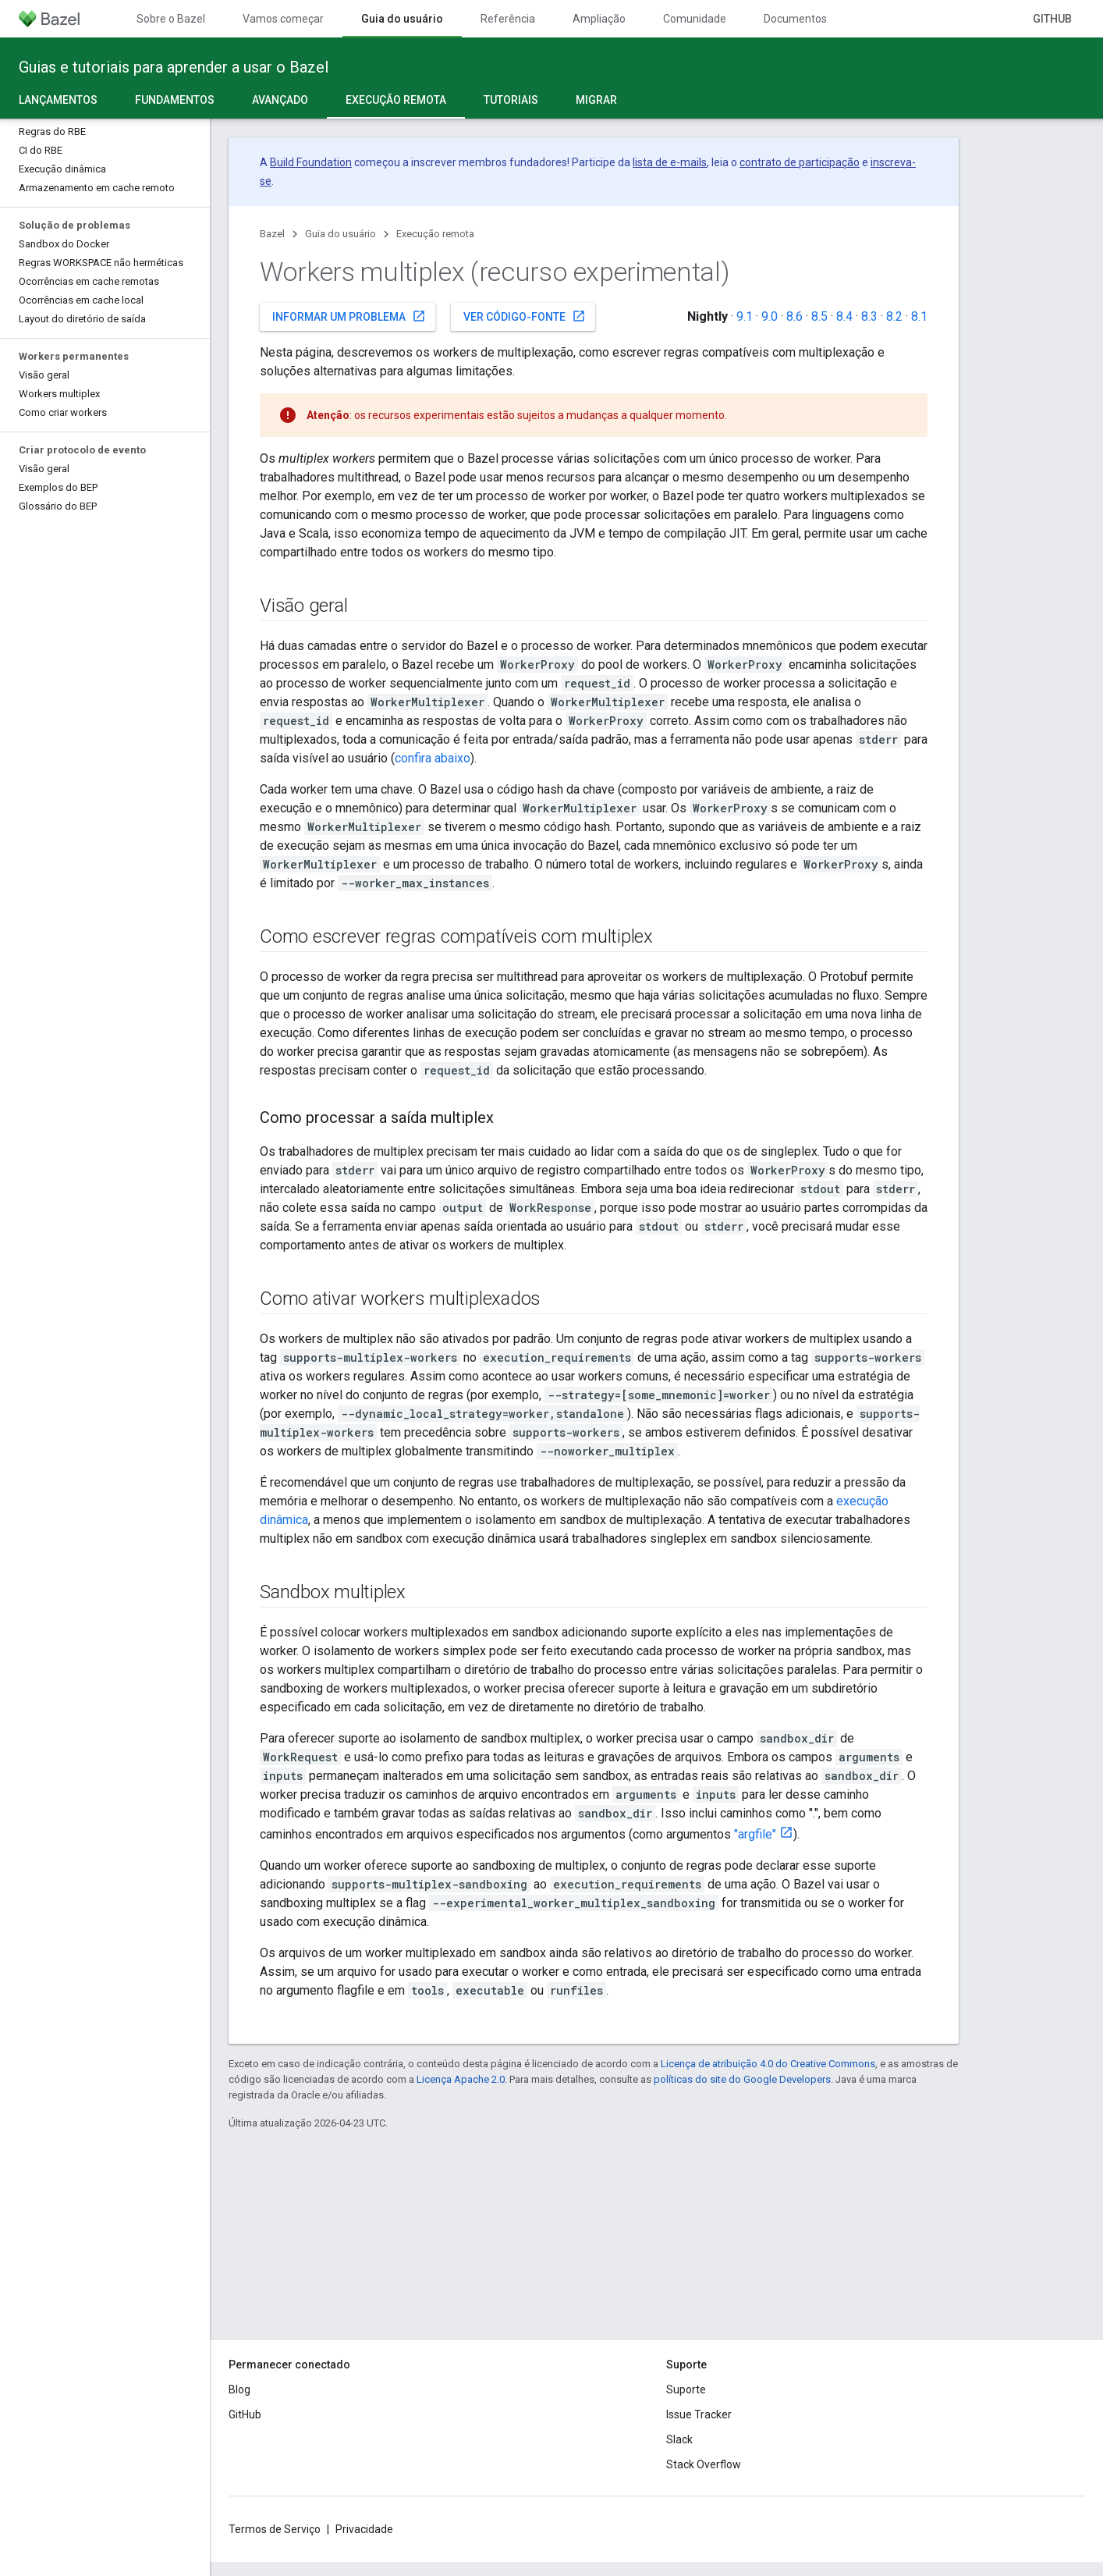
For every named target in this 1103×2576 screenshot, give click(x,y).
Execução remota (435, 234)
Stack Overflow (703, 2464)
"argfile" (755, 1834)
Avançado (280, 100)
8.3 (869, 316)
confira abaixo (432, 758)
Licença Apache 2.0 (461, 2079)
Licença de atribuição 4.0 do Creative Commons (768, 2064)
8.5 (819, 316)
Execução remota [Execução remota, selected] (396, 100)
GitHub (1052, 18)
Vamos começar (283, 18)
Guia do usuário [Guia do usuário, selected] (402, 18)
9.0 (769, 316)
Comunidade (694, 18)
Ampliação (599, 18)
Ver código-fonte (524, 316)
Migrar (596, 100)
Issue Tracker (699, 2414)
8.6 (794, 316)
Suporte (686, 2389)
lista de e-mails (670, 162)
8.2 (894, 316)
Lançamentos (58, 100)
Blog (239, 2389)
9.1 (744, 316)
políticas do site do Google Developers (742, 2079)
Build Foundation (311, 162)
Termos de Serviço (275, 2529)
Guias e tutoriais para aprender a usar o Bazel (173, 67)
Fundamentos (175, 100)
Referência (508, 18)
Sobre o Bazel (171, 18)
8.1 (919, 316)
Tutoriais (511, 100)
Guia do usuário (340, 234)
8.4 (844, 316)
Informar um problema (349, 316)
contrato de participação (799, 162)
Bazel (272, 234)
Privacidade (364, 2529)
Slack (679, 2439)
